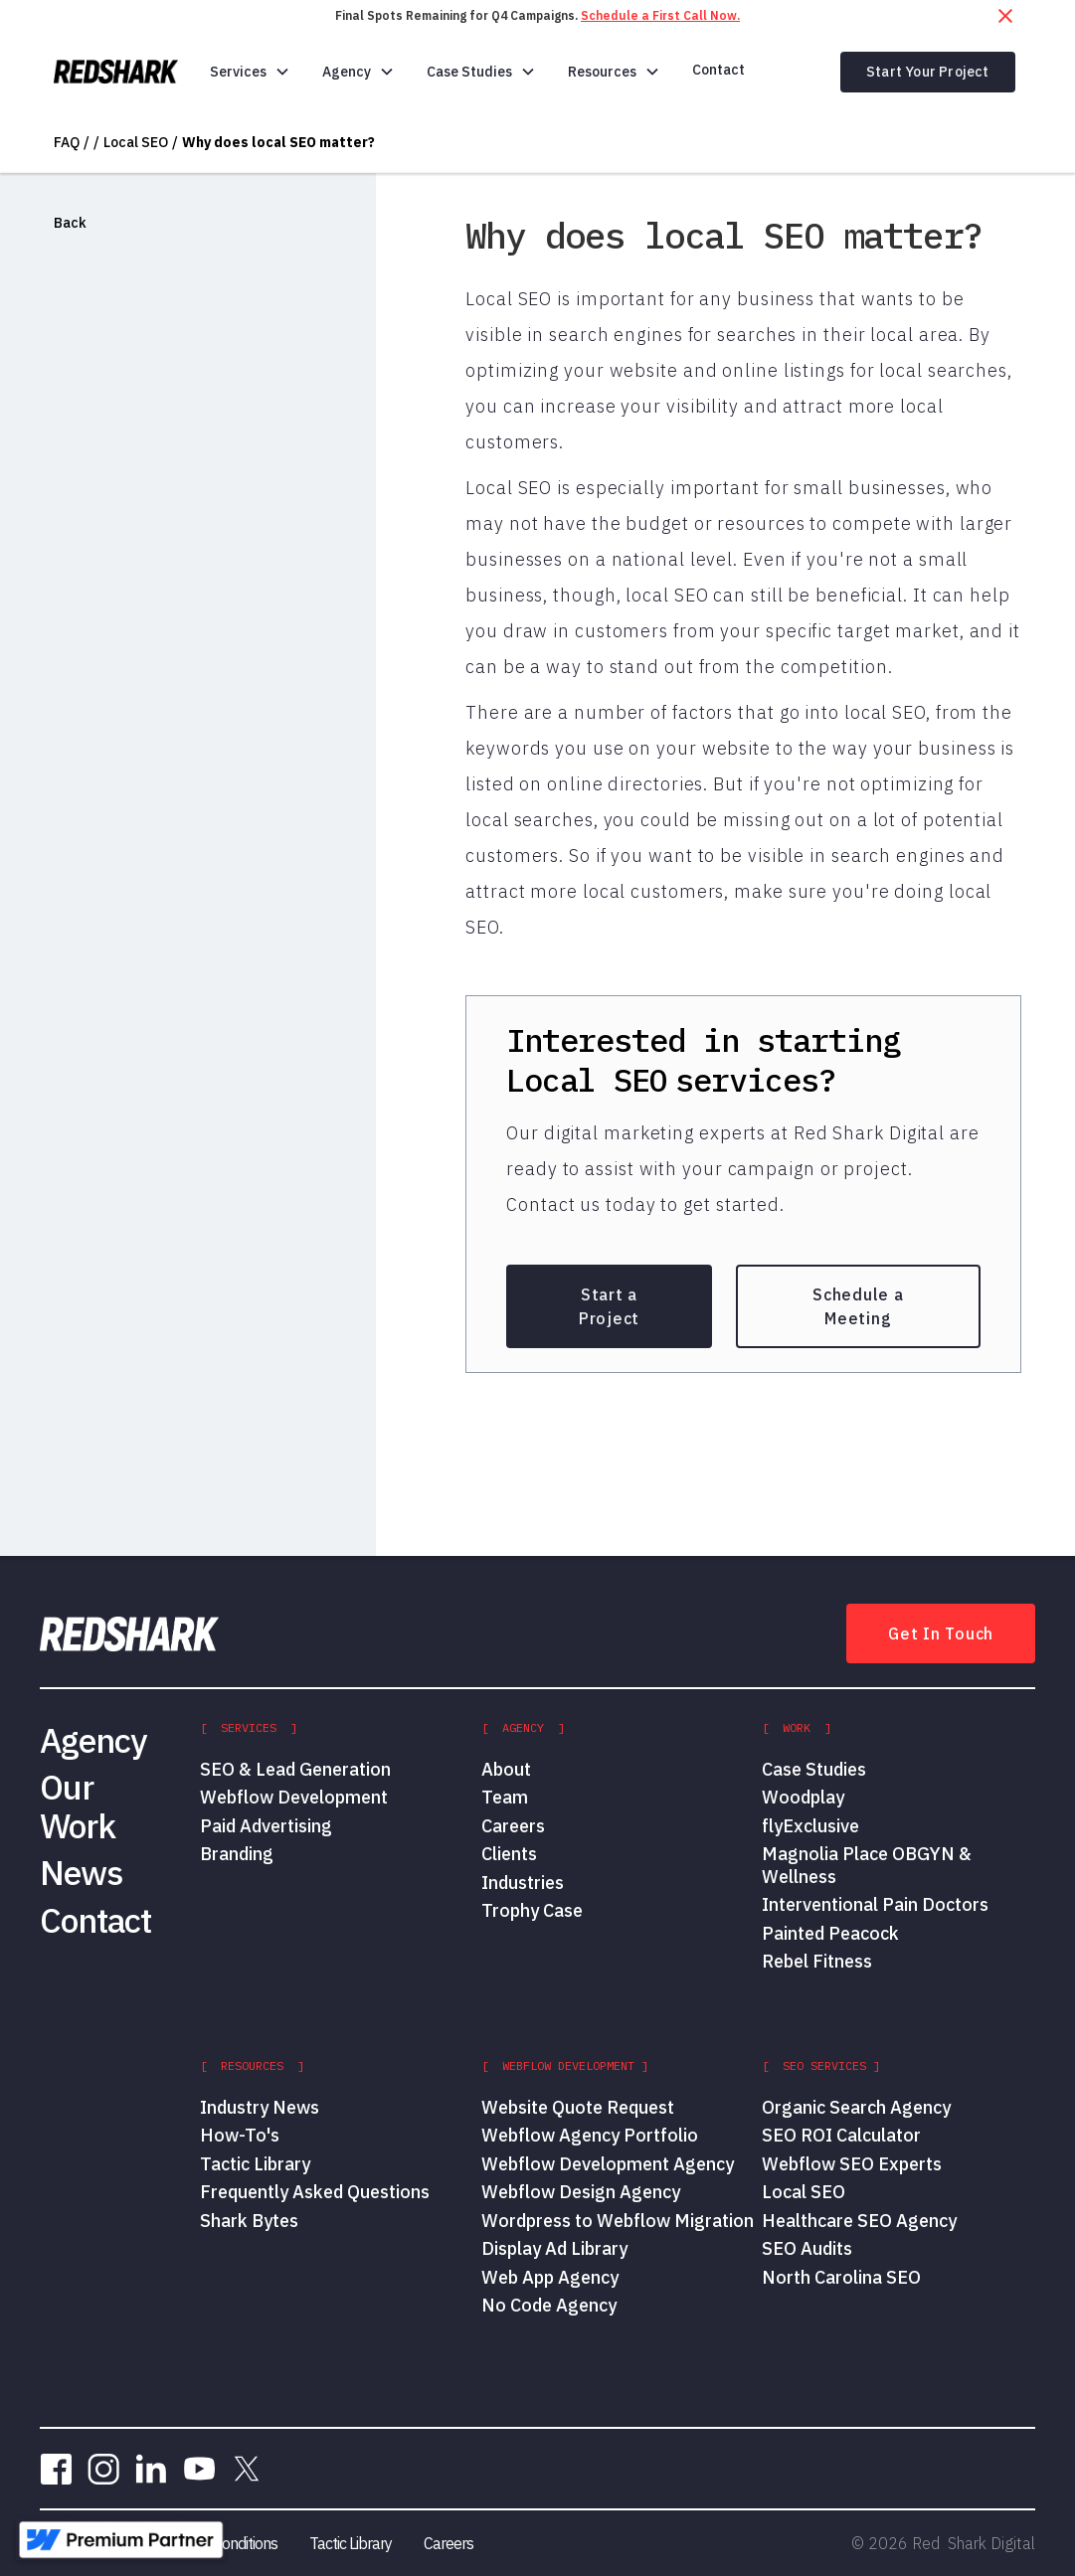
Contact (718, 70)
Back (70, 223)
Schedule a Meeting (858, 1306)
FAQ (67, 142)
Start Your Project (927, 72)
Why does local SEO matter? (278, 142)
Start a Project (609, 1306)
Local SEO (135, 142)
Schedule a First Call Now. (660, 15)
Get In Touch (940, 1633)
